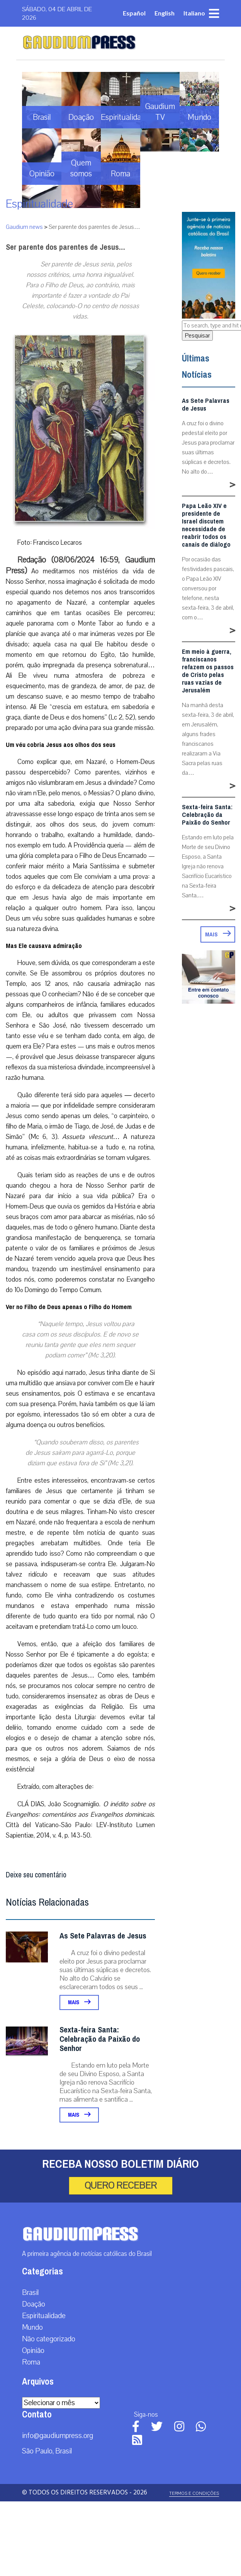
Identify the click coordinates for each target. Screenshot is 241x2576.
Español (134, 13)
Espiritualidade (39, 203)
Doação (33, 2304)
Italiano (194, 13)
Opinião (33, 2351)
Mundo (32, 2327)
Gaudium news (24, 227)
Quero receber (121, 2185)
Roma (31, 2362)
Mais (79, 2002)
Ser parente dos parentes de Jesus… (65, 247)
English (164, 13)
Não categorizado (48, 2339)
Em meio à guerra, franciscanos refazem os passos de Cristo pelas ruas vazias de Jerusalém (208, 671)
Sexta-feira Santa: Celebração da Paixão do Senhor (99, 2039)
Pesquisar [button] (197, 335)
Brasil (30, 2293)
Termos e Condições (194, 2493)
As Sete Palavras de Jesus (102, 1936)
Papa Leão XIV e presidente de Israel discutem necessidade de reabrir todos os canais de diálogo (206, 525)
